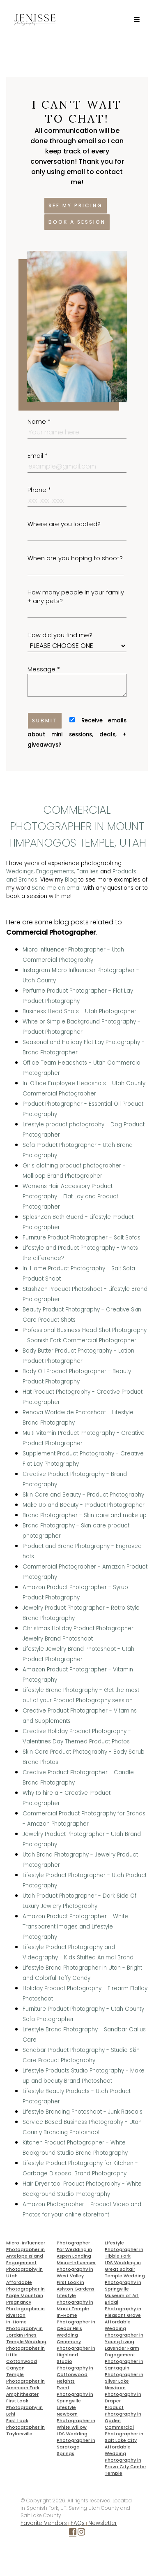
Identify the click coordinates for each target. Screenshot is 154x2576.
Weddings (20, 871)
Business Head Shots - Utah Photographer (79, 1011)
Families (87, 871)
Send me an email (57, 888)
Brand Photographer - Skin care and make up (85, 1515)
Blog (71, 880)
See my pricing (75, 205)
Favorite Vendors (44, 2523)
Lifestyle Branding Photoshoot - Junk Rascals (83, 2112)
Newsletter (102, 2523)
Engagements (55, 871)
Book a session (77, 221)
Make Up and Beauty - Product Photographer (84, 1505)
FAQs (78, 2523)
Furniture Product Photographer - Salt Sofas (81, 1238)
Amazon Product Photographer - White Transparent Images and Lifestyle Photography (75, 1926)
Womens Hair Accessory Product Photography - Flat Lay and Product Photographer (70, 1196)
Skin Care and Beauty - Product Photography (83, 1495)
